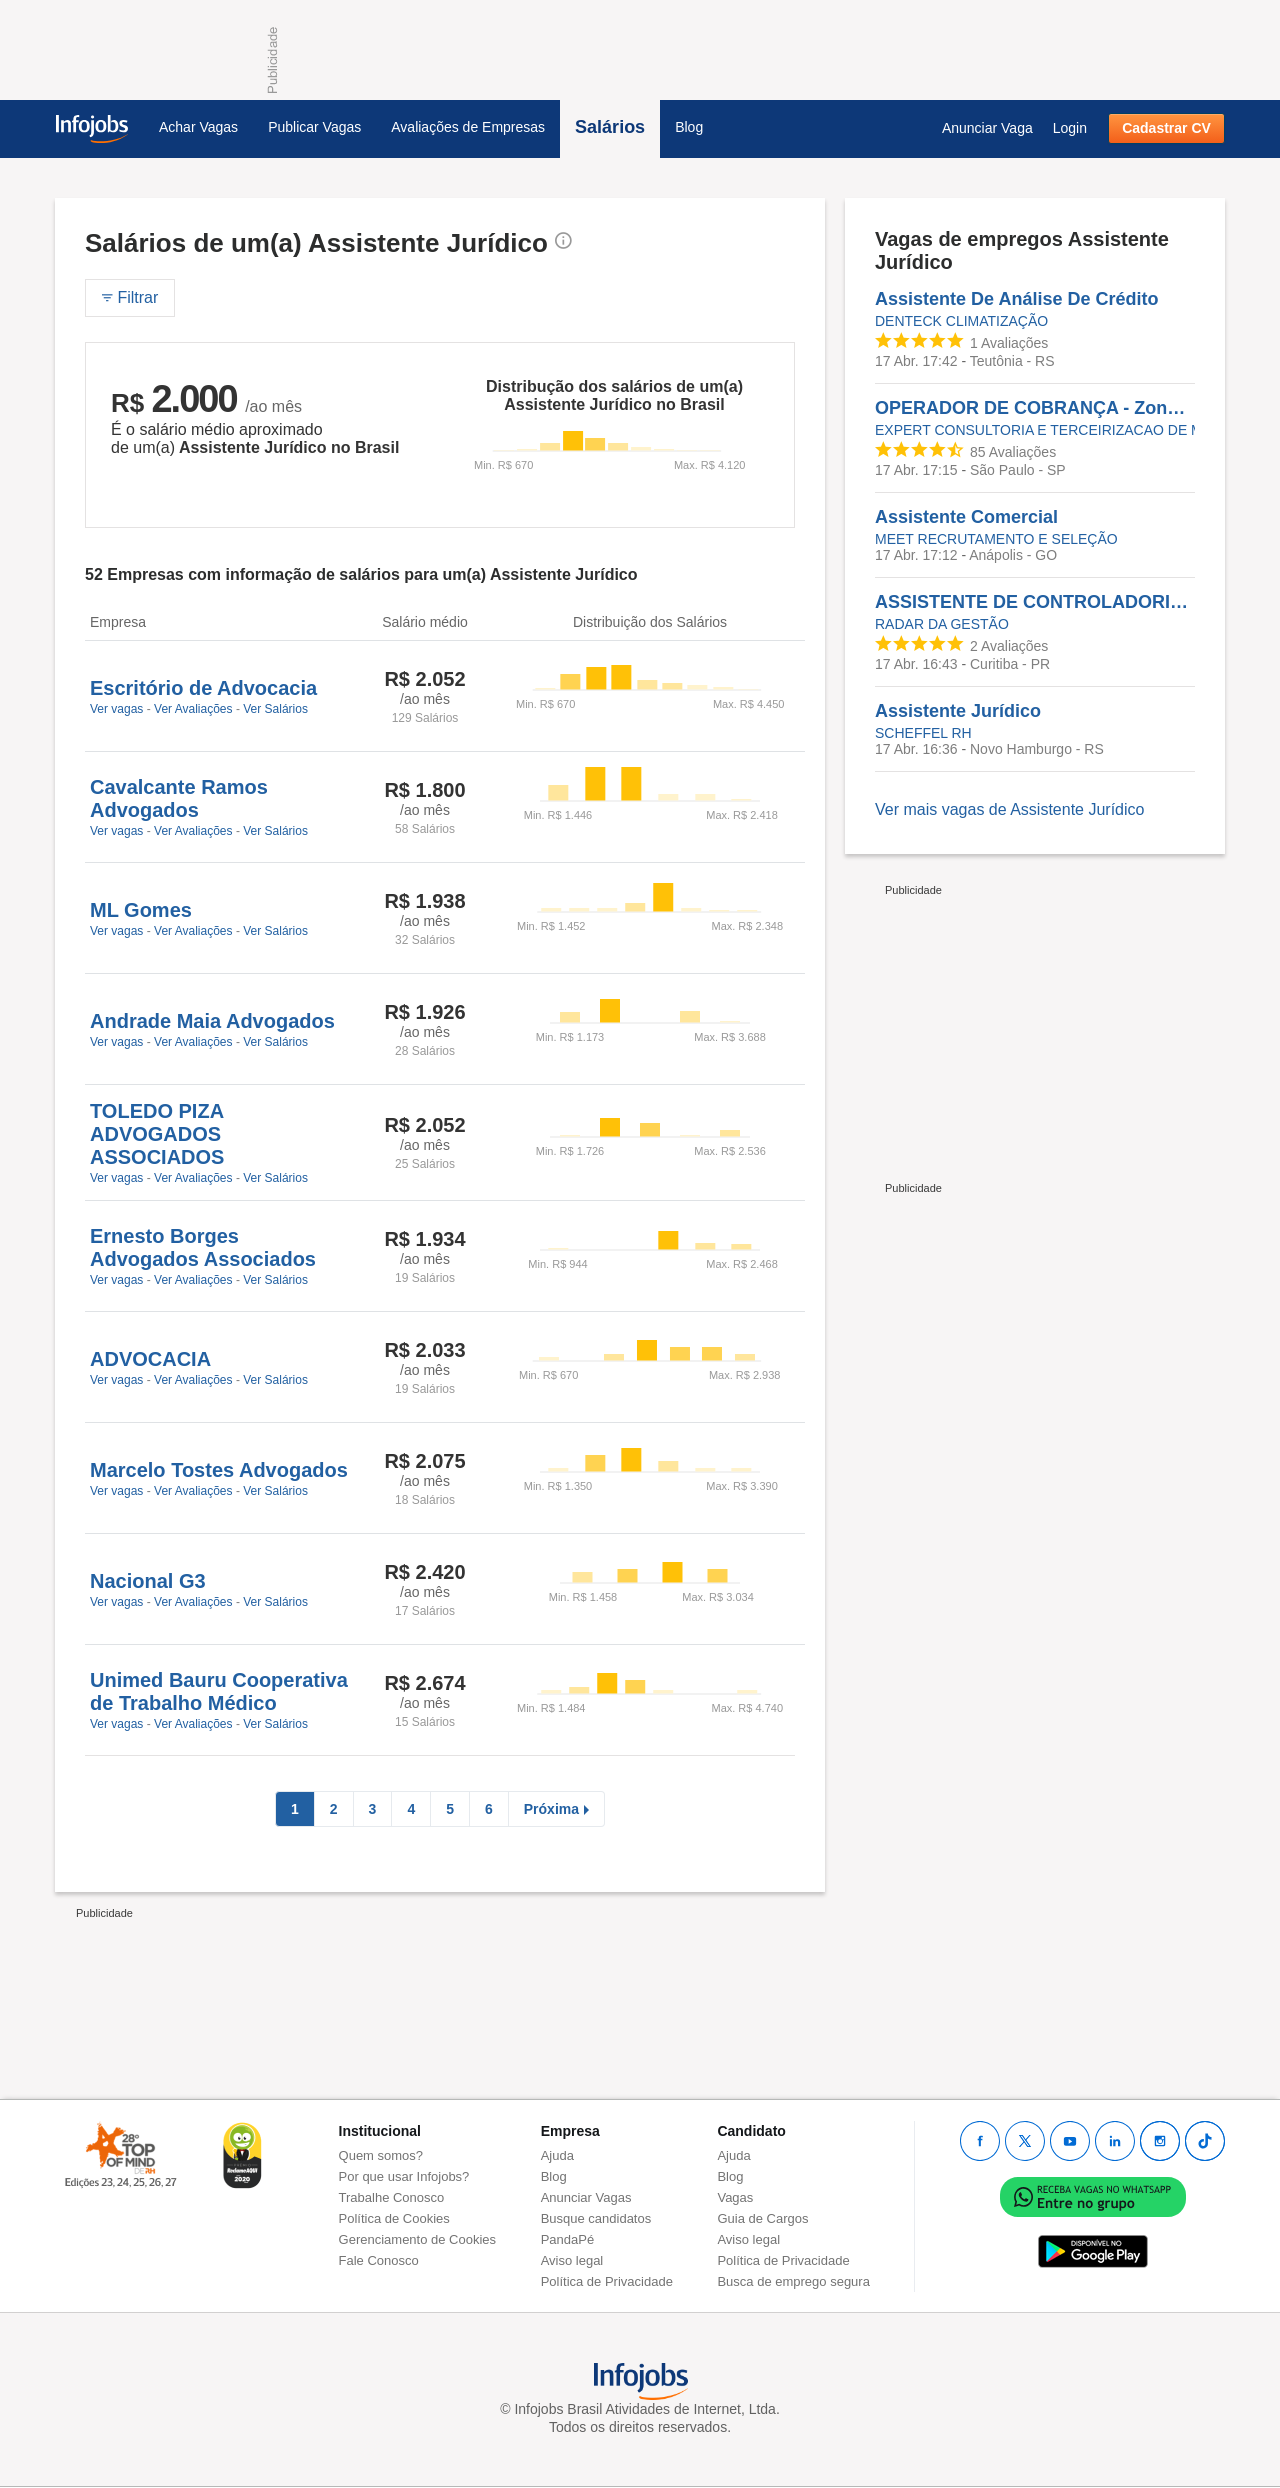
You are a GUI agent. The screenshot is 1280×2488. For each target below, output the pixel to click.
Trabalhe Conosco (392, 2197)
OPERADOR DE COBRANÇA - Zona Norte (1035, 408)
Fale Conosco (379, 2260)
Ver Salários (275, 709)
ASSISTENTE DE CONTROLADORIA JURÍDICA (1035, 602)
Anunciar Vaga (987, 128)
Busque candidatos (596, 2218)
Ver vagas (116, 709)
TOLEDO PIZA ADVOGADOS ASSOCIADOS (157, 1134)
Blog (689, 127)
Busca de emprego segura (793, 2281)
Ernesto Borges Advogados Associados (203, 1247)
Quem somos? (381, 2155)
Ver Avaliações (193, 709)
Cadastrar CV (1166, 128)
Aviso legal (572, 2260)
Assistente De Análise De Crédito (1016, 299)
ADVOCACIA (150, 1359)
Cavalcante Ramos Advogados (179, 798)
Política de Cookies (394, 2218)
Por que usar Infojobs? (404, 2176)
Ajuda (557, 2155)
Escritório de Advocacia (203, 688)
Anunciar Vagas (586, 2197)
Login (1070, 128)
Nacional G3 (148, 1581)
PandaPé (568, 2239)
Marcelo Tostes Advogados (219, 1470)
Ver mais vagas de (1009, 809)
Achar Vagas (198, 127)
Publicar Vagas (314, 127)
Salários (610, 127)
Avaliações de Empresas (468, 127)
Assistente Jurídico (958, 711)
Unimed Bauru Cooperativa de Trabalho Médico (219, 1691)
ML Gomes (141, 910)
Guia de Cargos (762, 2218)
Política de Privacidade (607, 2281)
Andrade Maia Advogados (212, 1021)
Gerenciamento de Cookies (418, 2239)
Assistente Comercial (966, 517)
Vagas (735, 2197)
